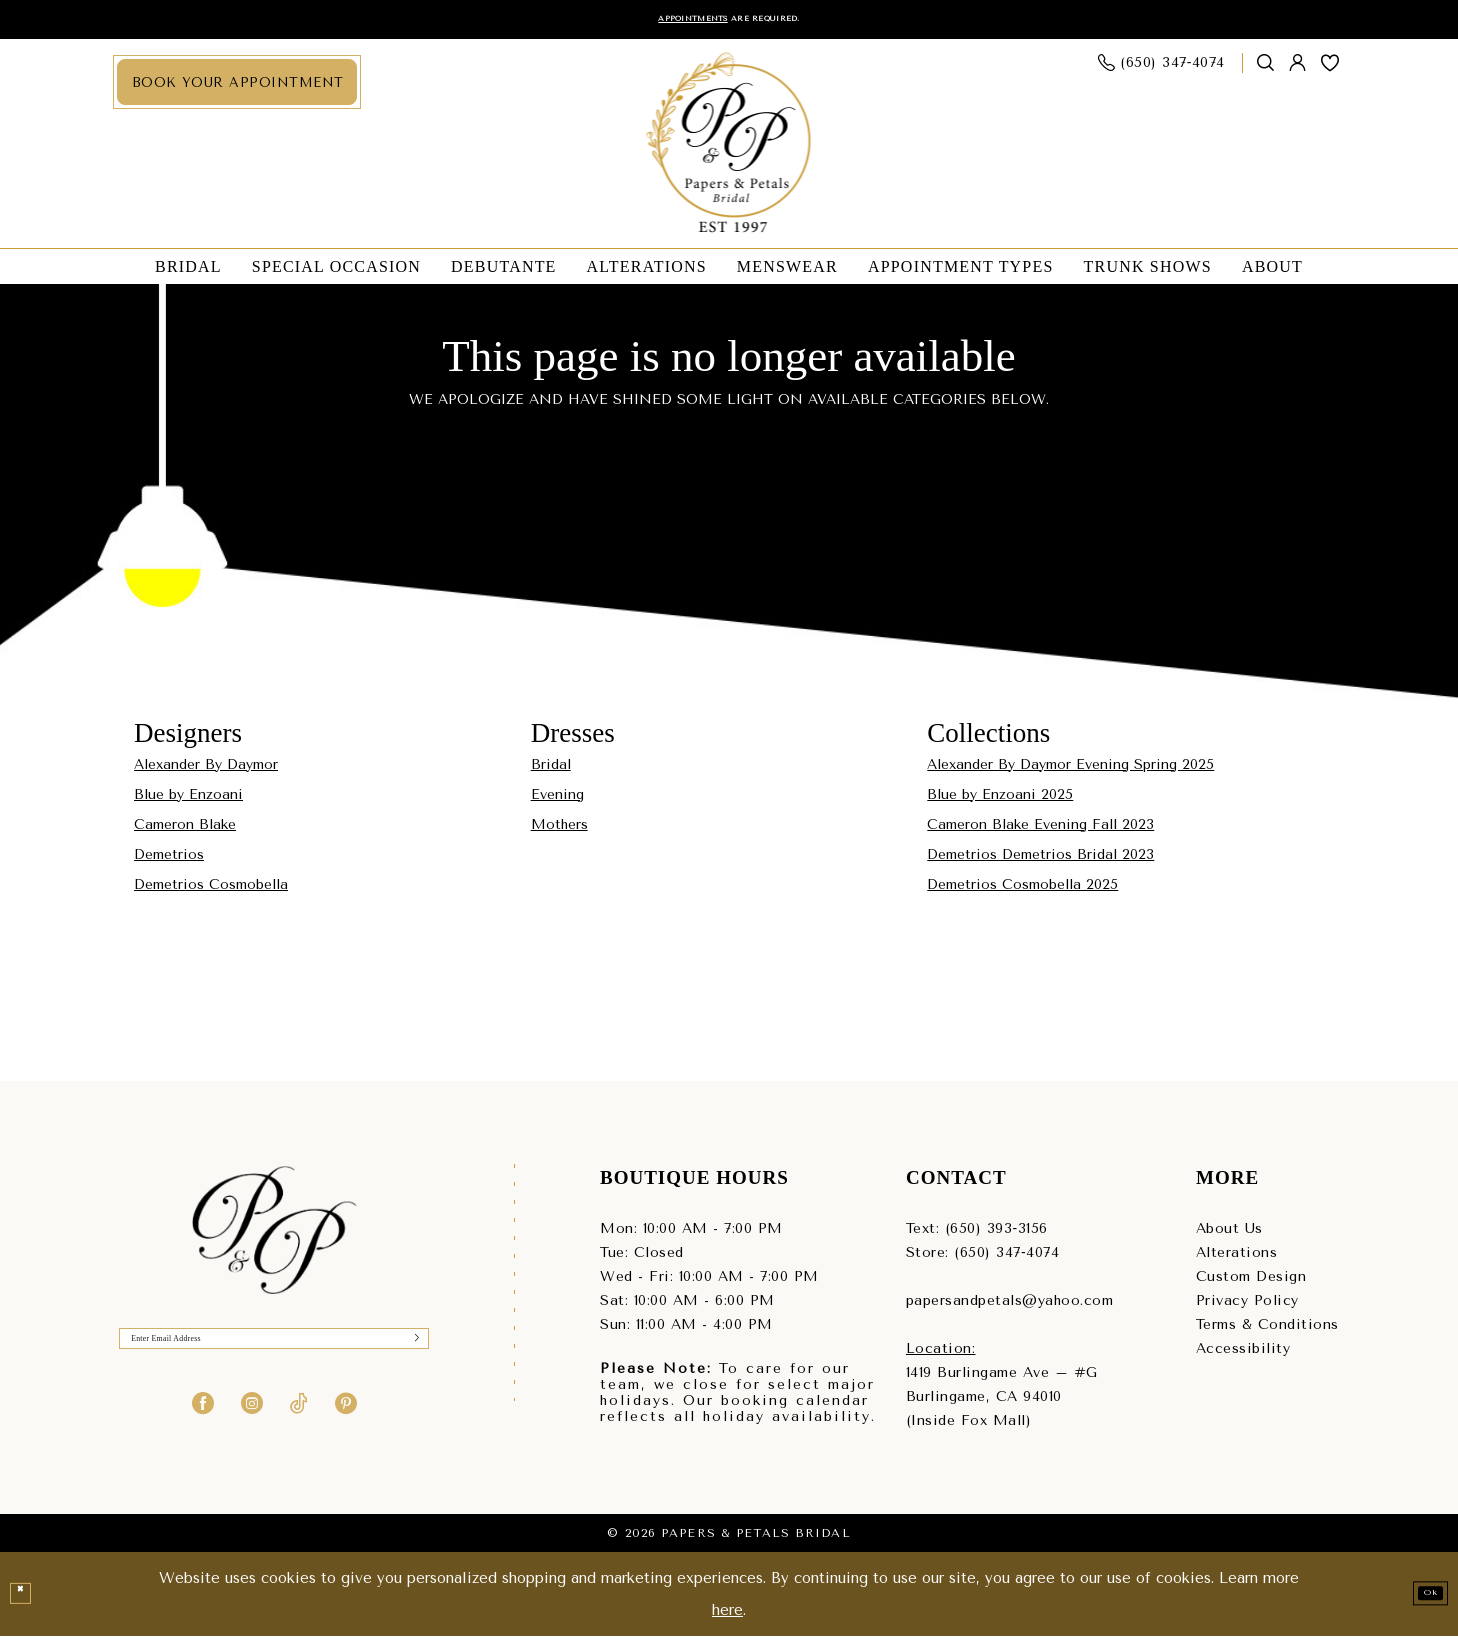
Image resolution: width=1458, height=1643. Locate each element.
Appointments (667, 22)
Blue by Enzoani (188, 801)
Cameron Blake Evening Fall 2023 (1040, 831)
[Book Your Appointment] (237, 89)
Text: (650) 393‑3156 (977, 1235)
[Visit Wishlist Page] (1330, 70)
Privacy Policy (1247, 1307)
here (727, 1617)
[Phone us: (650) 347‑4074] (1162, 70)
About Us (1229, 1235)
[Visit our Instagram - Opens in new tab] (252, 1425)
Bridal (551, 771)
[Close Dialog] (27, 1601)
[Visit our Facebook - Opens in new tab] (203, 1425)
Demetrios (169, 861)
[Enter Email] (274, 1354)
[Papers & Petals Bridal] (729, 151)
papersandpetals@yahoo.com (1010, 1307)
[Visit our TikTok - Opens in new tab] (299, 1425)
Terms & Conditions (1267, 1331)
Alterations (1237, 1259)
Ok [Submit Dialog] (1420, 1600)
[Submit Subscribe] (409, 1354)
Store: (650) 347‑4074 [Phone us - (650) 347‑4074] (982, 1259)
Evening (557, 801)
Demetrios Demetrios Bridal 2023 (1040, 861)
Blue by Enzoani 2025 (1000, 801)
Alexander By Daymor (206, 771)
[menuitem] (237, 89)
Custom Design (1251, 1283)
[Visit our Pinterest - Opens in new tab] (346, 1425)
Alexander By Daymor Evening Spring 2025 (1070, 771)
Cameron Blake (185, 831)
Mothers (559, 831)
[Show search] (1266, 70)
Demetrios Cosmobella (211, 891)
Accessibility (1243, 1355)
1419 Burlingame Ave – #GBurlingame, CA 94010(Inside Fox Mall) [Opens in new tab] (1002, 1403)
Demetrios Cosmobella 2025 (1022, 891)
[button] (1298, 70)
